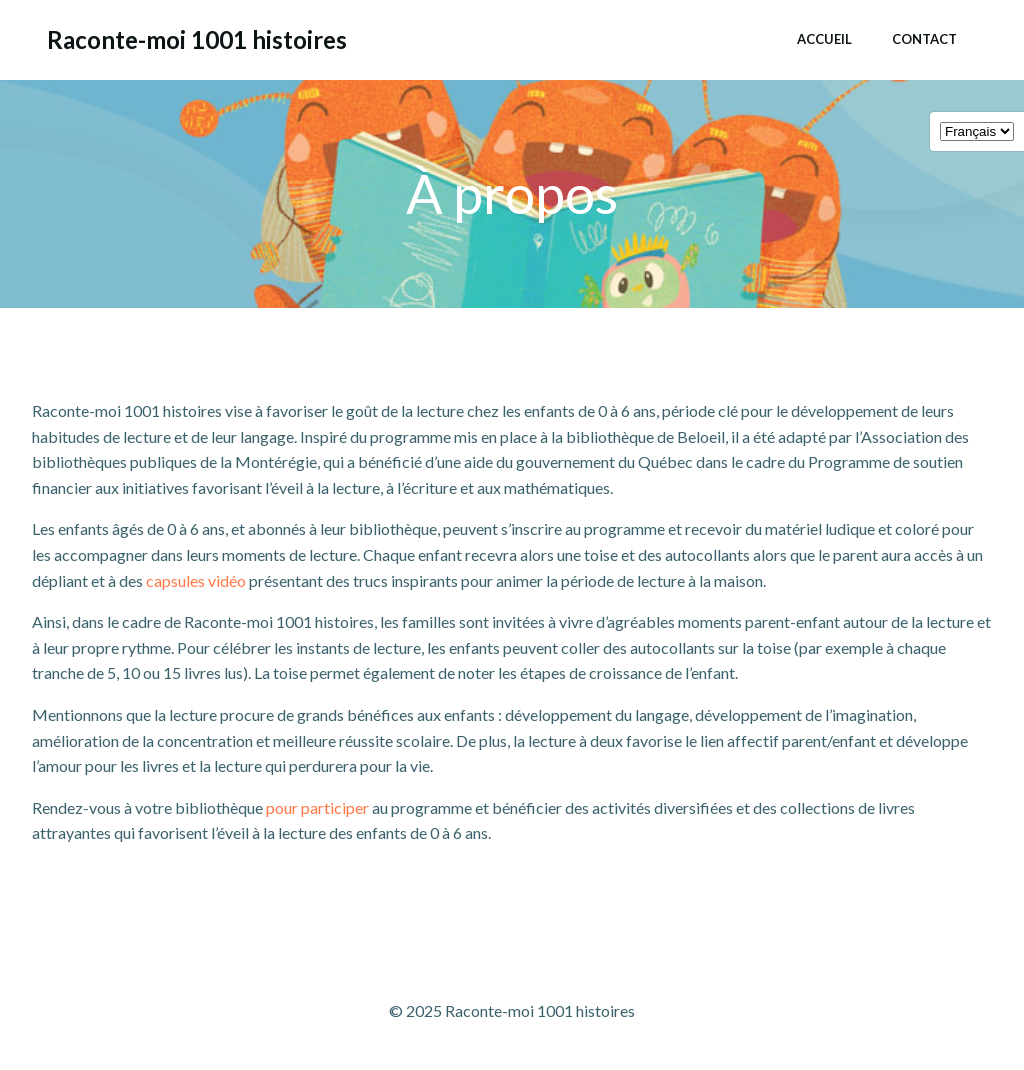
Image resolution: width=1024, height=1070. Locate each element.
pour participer (317, 807)
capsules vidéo (196, 580)
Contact (924, 39)
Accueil (824, 39)
